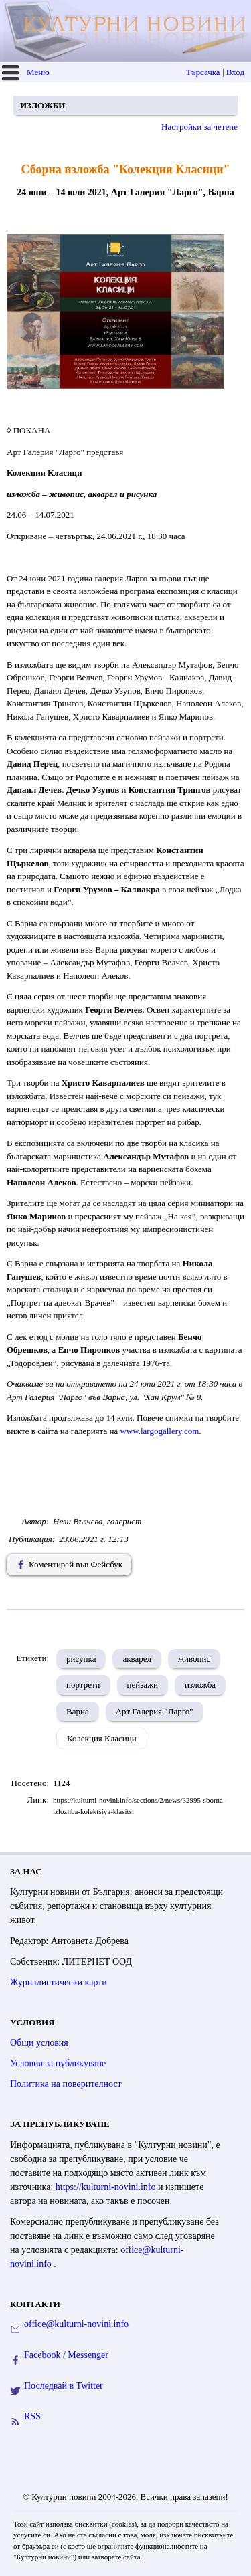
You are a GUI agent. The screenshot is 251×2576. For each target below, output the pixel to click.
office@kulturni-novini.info (76, 2324)
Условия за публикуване (58, 2063)
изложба (200, 1685)
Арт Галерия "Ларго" (154, 1711)
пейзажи (143, 1685)
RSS (32, 2416)
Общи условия (39, 2043)
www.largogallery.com (159, 1431)
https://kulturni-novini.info (107, 2187)
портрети (83, 1685)
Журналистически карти (58, 1982)
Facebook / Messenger (66, 2355)
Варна (77, 1711)
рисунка (81, 1659)
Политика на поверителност (66, 2084)
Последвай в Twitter (63, 2386)
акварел (136, 1659)
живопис (194, 1659)
